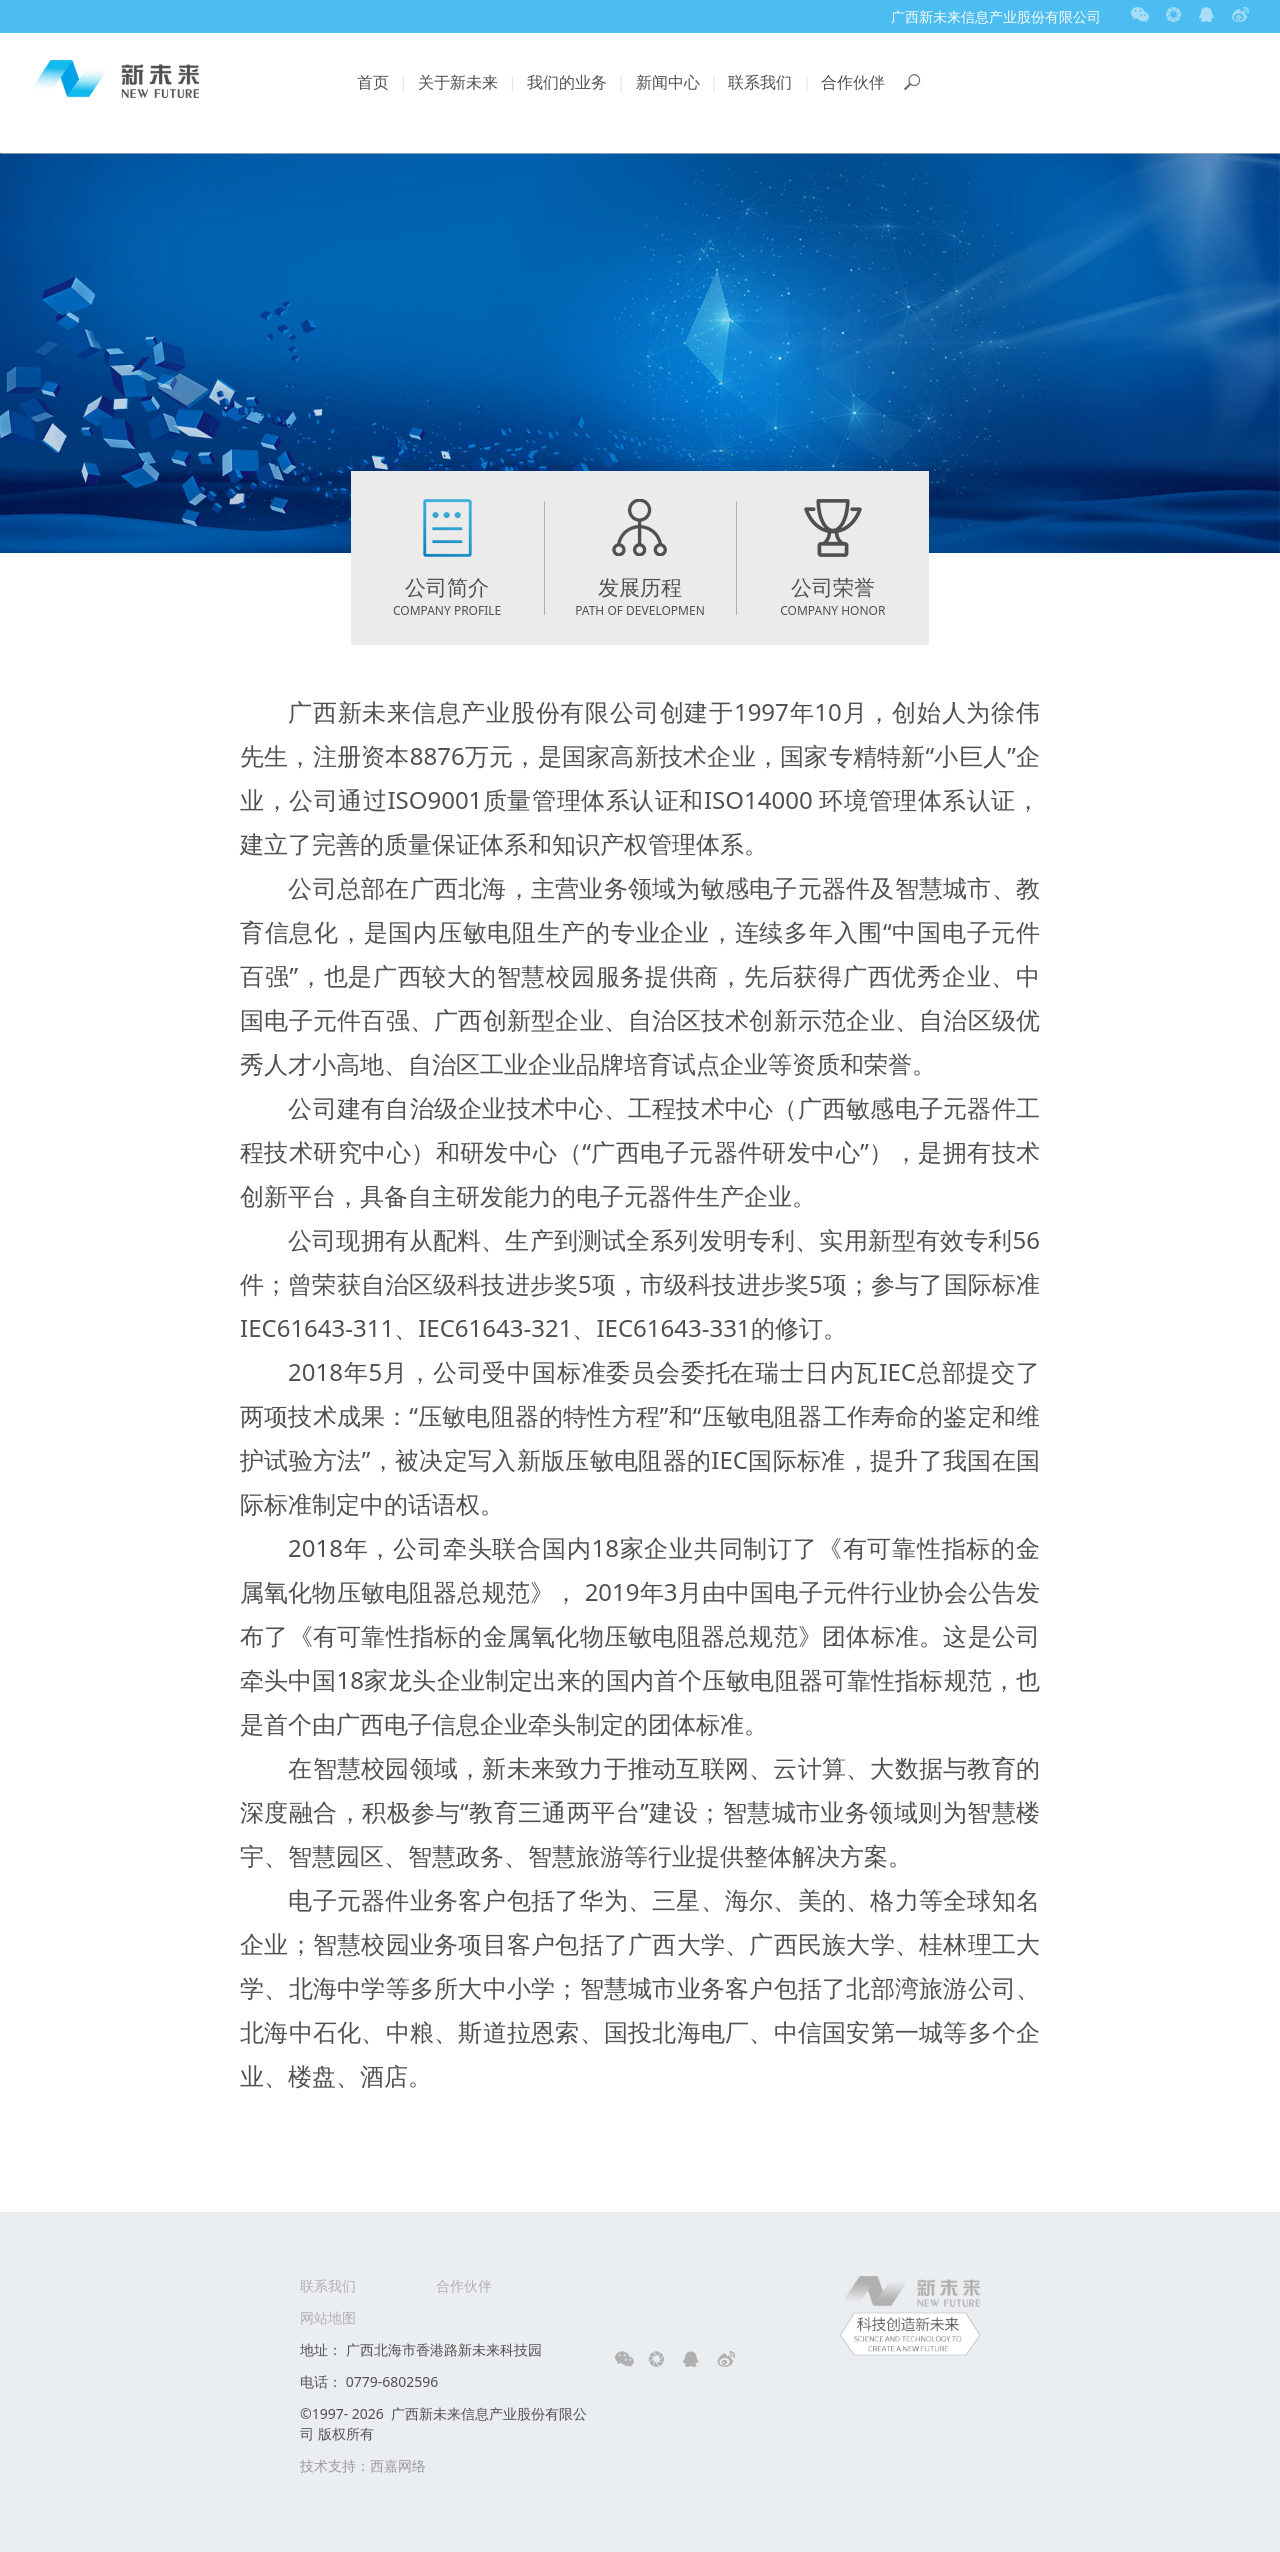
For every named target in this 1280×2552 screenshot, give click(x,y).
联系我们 (760, 82)
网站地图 (328, 2317)
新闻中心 (668, 82)
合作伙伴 (853, 82)
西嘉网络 (398, 2465)
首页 (373, 82)
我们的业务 (567, 82)
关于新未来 (458, 82)
